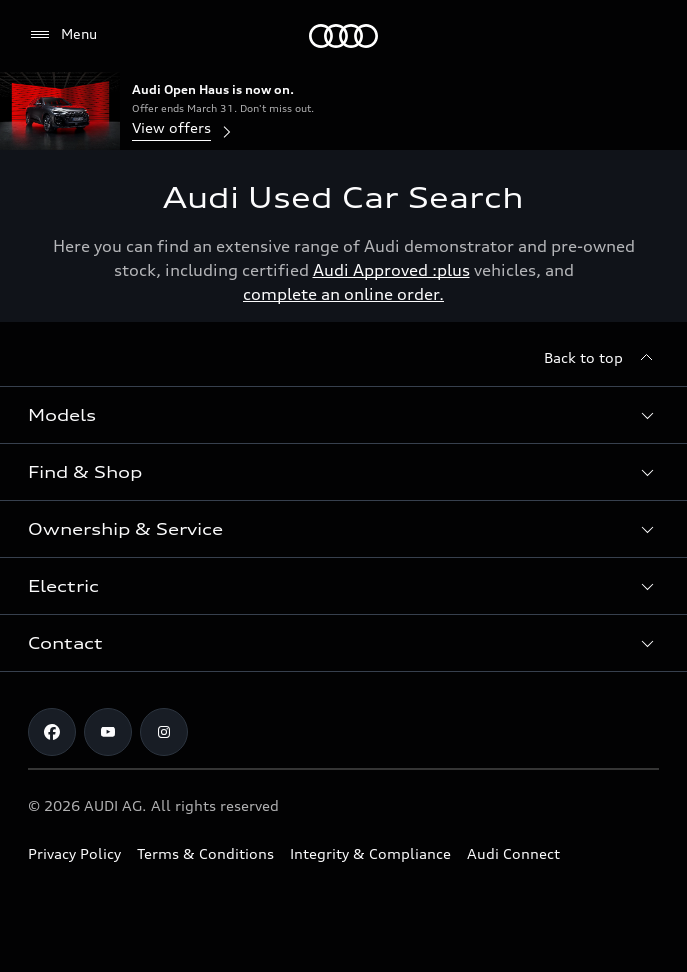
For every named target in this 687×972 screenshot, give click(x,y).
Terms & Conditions (205, 853)
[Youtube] (108, 732)
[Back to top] (601, 358)
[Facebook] (52, 732)
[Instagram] (164, 732)
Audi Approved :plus (391, 270)
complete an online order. (343, 294)
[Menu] (343, 36)
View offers (183, 129)
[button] (343, 415)
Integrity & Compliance (370, 853)
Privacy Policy (74, 853)
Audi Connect (513, 853)
